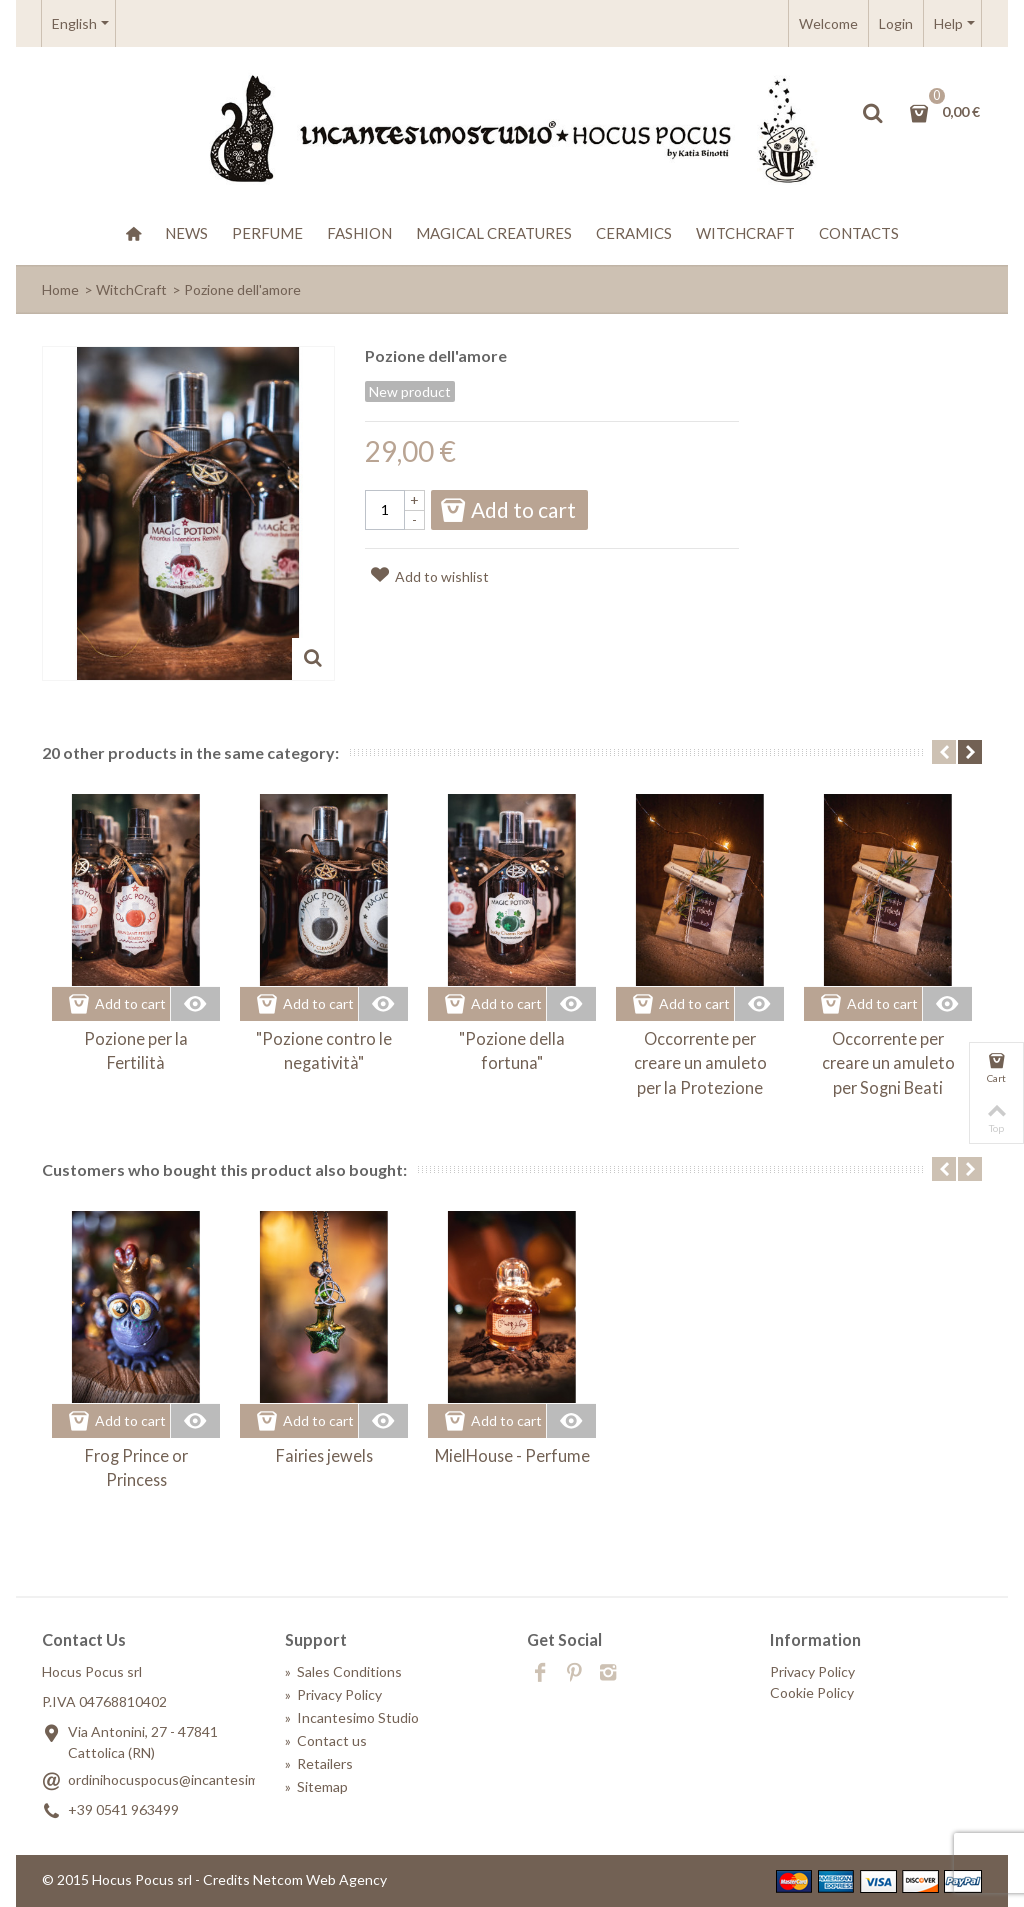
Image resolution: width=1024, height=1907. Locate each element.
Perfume (267, 233)
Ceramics (634, 233)
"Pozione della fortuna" (512, 1050)
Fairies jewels (324, 1455)
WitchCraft (745, 233)
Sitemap (316, 1786)
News (186, 233)
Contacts (859, 233)
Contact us (326, 1740)
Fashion (359, 233)
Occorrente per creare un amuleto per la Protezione (700, 1063)
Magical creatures (494, 233)
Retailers (319, 1763)
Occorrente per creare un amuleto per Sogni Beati (888, 1063)
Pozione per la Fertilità (136, 1050)
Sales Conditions (343, 1671)
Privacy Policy (333, 1694)
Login (896, 23)
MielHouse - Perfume (512, 1455)
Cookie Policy (812, 1692)
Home (60, 289)
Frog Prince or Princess (136, 1467)
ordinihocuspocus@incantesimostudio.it (193, 1779)
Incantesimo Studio (352, 1717)
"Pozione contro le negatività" (324, 1050)
